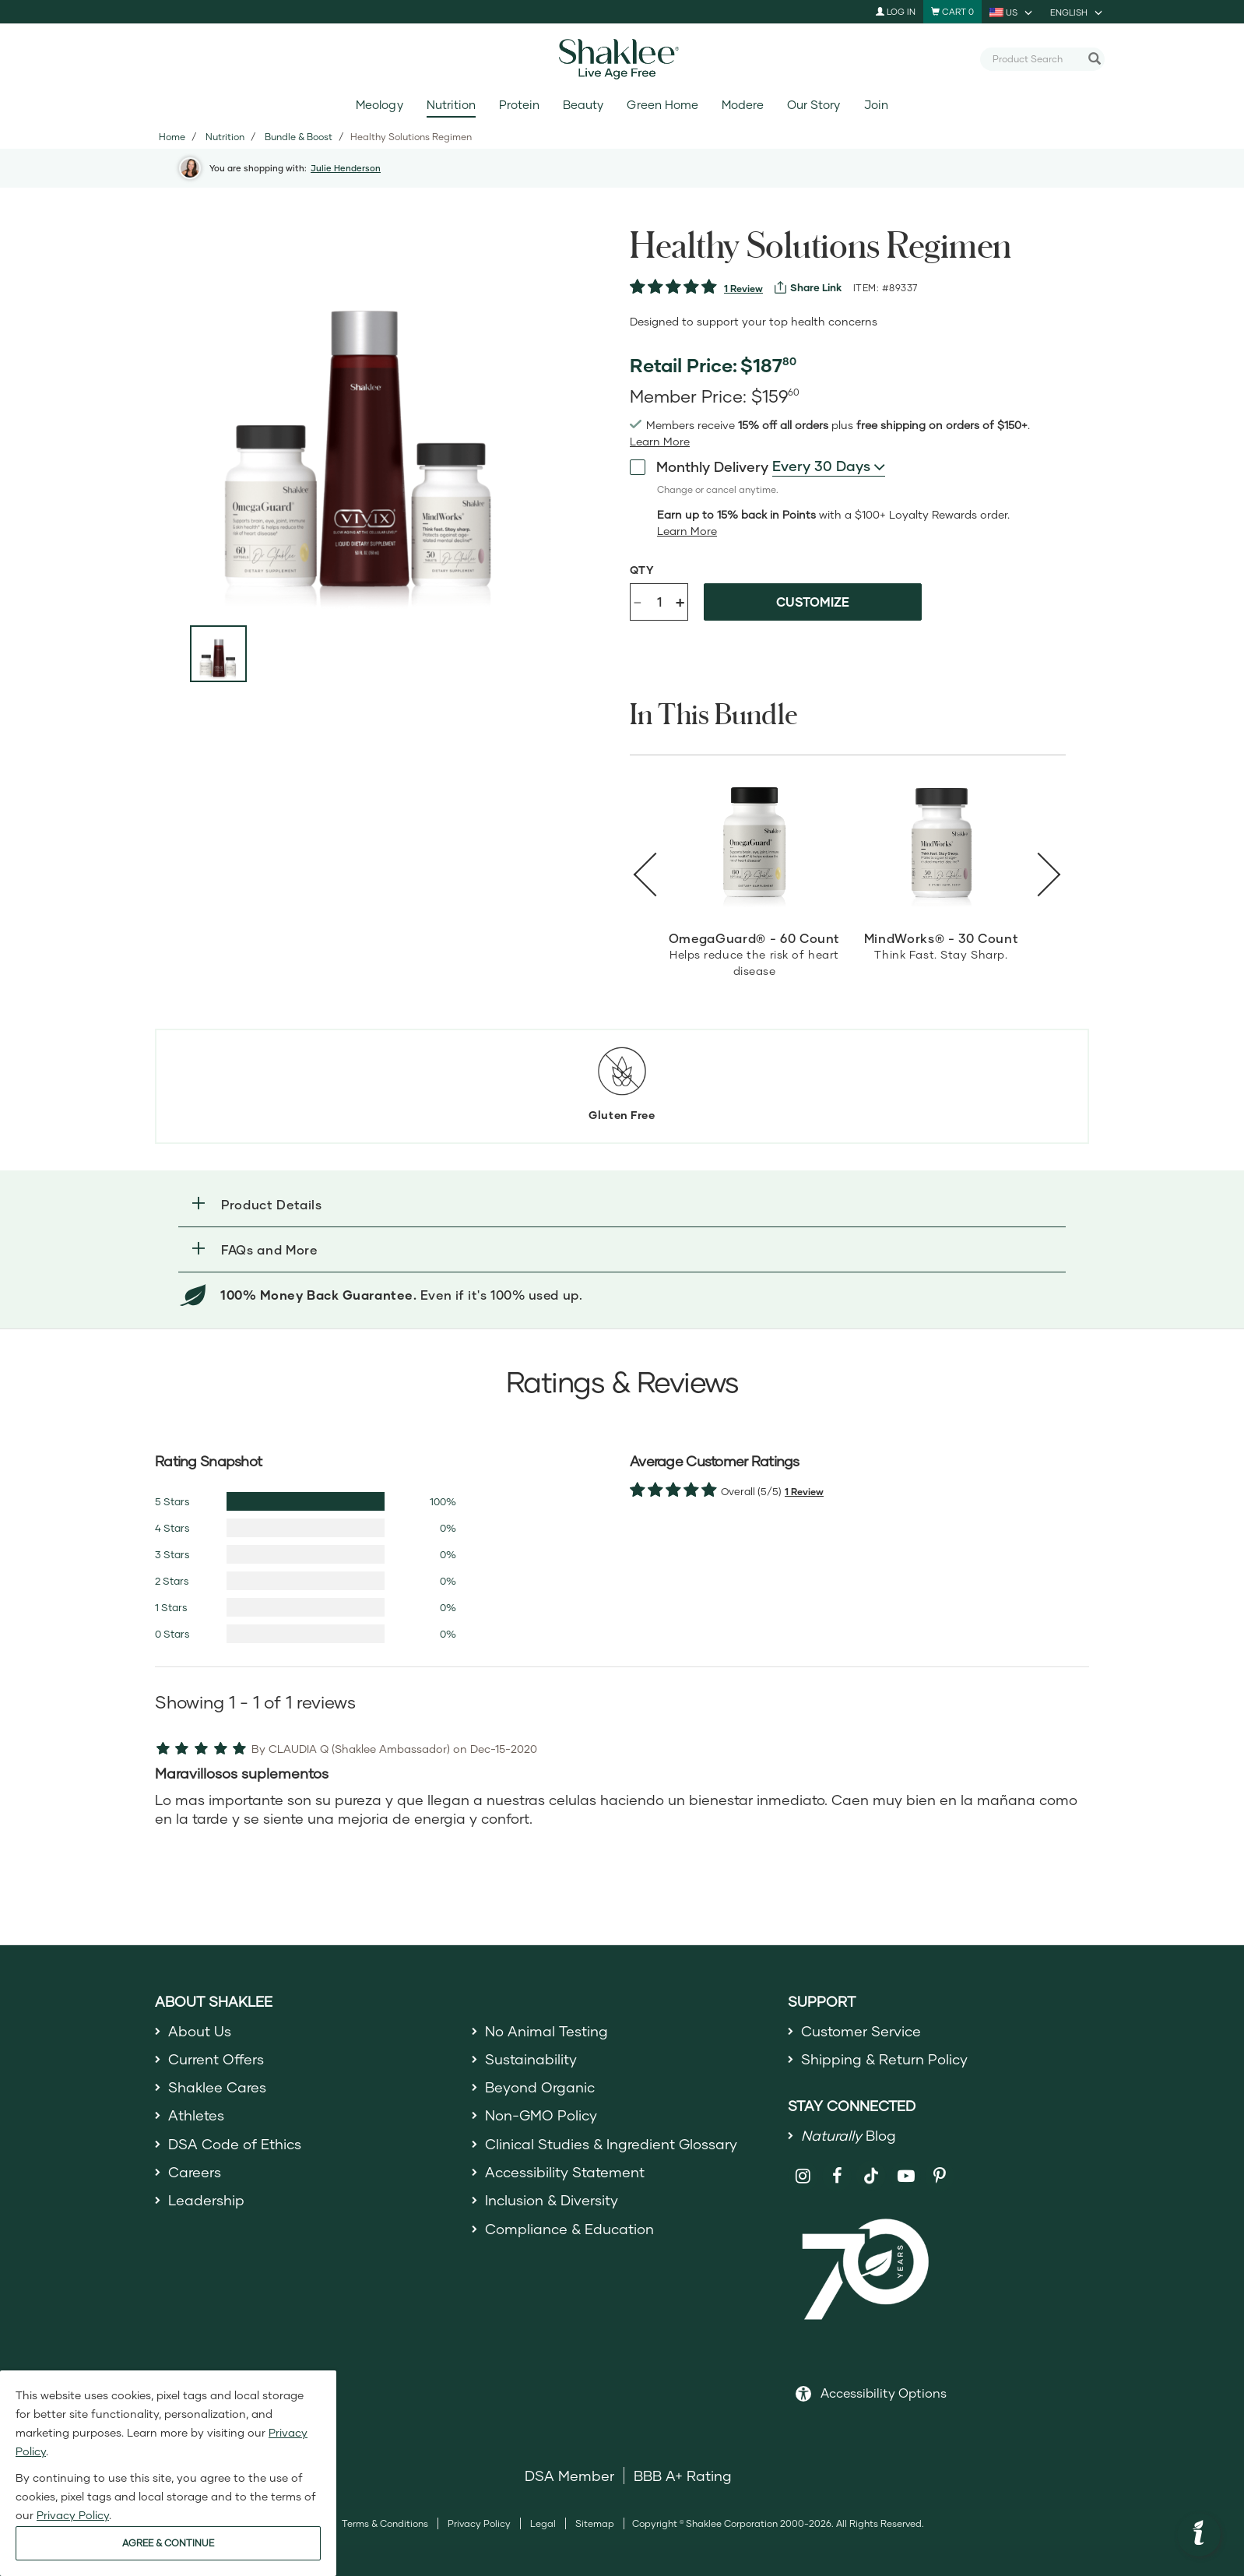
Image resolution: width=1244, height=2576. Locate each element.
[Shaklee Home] (622, 59)
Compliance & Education (569, 2228)
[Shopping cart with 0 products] (952, 11)
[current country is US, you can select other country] (1012, 11)
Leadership (206, 2199)
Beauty (583, 104)
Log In (895, 11)
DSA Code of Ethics (234, 2143)
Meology (379, 104)
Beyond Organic (540, 2087)
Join (876, 104)
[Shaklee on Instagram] (803, 2176)
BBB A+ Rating (683, 2475)
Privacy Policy (479, 2523)
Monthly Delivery (699, 465)
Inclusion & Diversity (551, 2199)
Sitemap (594, 2523)
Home (172, 137)
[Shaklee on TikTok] (871, 2167)
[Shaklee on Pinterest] (940, 2176)
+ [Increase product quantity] (680, 601)
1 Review (743, 288)
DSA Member (569, 2475)
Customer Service (861, 2030)
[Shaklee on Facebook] (837, 2176)
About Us (199, 2030)
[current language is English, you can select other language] (1077, 11)
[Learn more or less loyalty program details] (687, 531)
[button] (622, 1204)
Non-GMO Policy (541, 2115)
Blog (848, 2135)
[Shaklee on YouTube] (906, 2176)
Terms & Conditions (385, 2523)
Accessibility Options (884, 2392)
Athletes (196, 2115)
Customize (812, 601)
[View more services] (808, 287)
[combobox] (1036, 58)
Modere (743, 104)
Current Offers (216, 2058)
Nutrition (451, 104)
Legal (543, 2523)
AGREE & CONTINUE (168, 2543)
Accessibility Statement (565, 2171)
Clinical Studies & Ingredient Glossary (611, 2143)
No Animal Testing (546, 2030)
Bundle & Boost (298, 137)
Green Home (662, 104)
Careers (194, 2171)
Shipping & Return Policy (884, 2058)
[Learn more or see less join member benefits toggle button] (660, 442)
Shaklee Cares (217, 2087)
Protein (519, 104)
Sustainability (531, 2058)
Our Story (813, 104)
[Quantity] (659, 602)
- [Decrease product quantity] (637, 600)
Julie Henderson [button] (346, 168)
